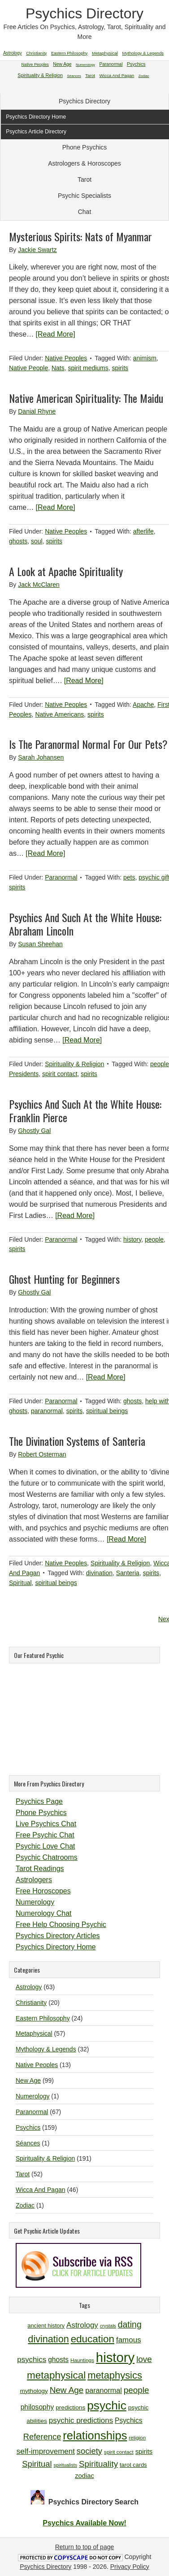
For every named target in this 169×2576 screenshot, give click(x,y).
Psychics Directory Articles (58, 1935)
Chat (84, 211)
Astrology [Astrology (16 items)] (82, 2325)
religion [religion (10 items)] (137, 2437)
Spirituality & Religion (74, 1064)
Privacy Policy (129, 2566)
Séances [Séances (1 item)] (74, 76)
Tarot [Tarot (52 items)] (90, 75)
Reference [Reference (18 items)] (42, 2436)
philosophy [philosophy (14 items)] (37, 2407)
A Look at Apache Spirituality (66, 571)
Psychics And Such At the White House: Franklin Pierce (85, 1110)
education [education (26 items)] (92, 2339)
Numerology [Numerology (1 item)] (85, 65)
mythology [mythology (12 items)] (34, 2391)
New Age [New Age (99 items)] (62, 64)
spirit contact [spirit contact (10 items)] (119, 2452)
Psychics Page (39, 1801)
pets (129, 877)
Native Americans (59, 714)
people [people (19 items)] (136, 2390)
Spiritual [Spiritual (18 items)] (37, 2464)
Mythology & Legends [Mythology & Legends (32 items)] (143, 53)
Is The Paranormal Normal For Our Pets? (88, 744)
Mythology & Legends (46, 2049)
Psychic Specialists (84, 195)
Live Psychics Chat (46, 1824)
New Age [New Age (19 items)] (67, 2390)
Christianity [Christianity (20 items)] (36, 53)
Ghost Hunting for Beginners (64, 1279)
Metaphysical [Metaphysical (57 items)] (105, 53)
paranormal (47, 1410)
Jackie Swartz (37, 249)
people (159, 1064)
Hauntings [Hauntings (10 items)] (82, 2360)
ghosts (18, 541)
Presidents (24, 1073)
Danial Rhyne (37, 411)
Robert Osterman (42, 1454)
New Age (28, 2080)
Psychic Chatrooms (47, 1857)
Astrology (29, 1987)
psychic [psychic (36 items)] (106, 2405)
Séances (28, 2143)
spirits (120, 368)
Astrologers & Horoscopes (84, 163)
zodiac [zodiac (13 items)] (84, 2475)
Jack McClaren (39, 584)
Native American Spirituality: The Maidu (86, 398)
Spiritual (20, 1582)
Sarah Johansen (41, 757)
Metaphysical (34, 2033)
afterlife (143, 531)
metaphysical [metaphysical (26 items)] (56, 2375)
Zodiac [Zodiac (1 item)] (144, 76)
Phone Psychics (84, 147)
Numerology (35, 1902)
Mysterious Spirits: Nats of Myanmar (80, 236)
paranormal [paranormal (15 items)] (103, 2390)
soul (37, 541)
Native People (28, 368)
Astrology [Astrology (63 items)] (12, 53)
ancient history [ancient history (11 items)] (46, 2325)
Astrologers (34, 1880)
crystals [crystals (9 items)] (108, 2325)
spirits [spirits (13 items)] (144, 2451)
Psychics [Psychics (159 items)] (136, 64)
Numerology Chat (44, 1913)
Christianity (31, 2002)
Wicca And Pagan (40, 2189)
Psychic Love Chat (45, 1846)
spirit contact (60, 1073)
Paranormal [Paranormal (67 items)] (110, 64)
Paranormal (61, 877)
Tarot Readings (40, 1868)
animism (144, 358)
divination (99, 1572)
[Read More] (55, 334)
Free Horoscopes (43, 1891)
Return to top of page (84, 2546)
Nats (58, 368)
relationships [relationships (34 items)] (95, 2435)
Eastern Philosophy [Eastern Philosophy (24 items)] (69, 53)
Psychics (28, 2127)
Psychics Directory (84, 13)
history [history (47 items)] (115, 2357)
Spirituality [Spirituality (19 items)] (98, 2464)
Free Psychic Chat (45, 1835)
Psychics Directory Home (56, 1947)
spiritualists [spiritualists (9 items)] (65, 2465)
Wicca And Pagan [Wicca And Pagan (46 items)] (117, 75)
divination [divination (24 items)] (48, 2339)
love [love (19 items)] (144, 2359)
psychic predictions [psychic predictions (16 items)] (81, 2420)
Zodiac (25, 2205)
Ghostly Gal (34, 1130)
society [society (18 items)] (89, 2451)
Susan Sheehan (40, 944)
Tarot (84, 179)
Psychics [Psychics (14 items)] (129, 2420)
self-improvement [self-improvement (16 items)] (46, 2451)
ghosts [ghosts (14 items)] (58, 2359)
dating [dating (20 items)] (130, 2324)
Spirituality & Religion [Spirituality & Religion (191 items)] (40, 75)
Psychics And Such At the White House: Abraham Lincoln (85, 924)
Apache (143, 704)
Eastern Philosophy (43, 2018)
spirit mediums (88, 368)
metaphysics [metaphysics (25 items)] (114, 2375)
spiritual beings (107, 1410)
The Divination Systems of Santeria (77, 1441)
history (132, 1239)
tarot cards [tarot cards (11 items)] (133, 2464)
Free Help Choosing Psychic (61, 1924)
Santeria (127, 1572)
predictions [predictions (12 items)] (70, 2407)
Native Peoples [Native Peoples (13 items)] (35, 64)
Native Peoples (66, 358)
